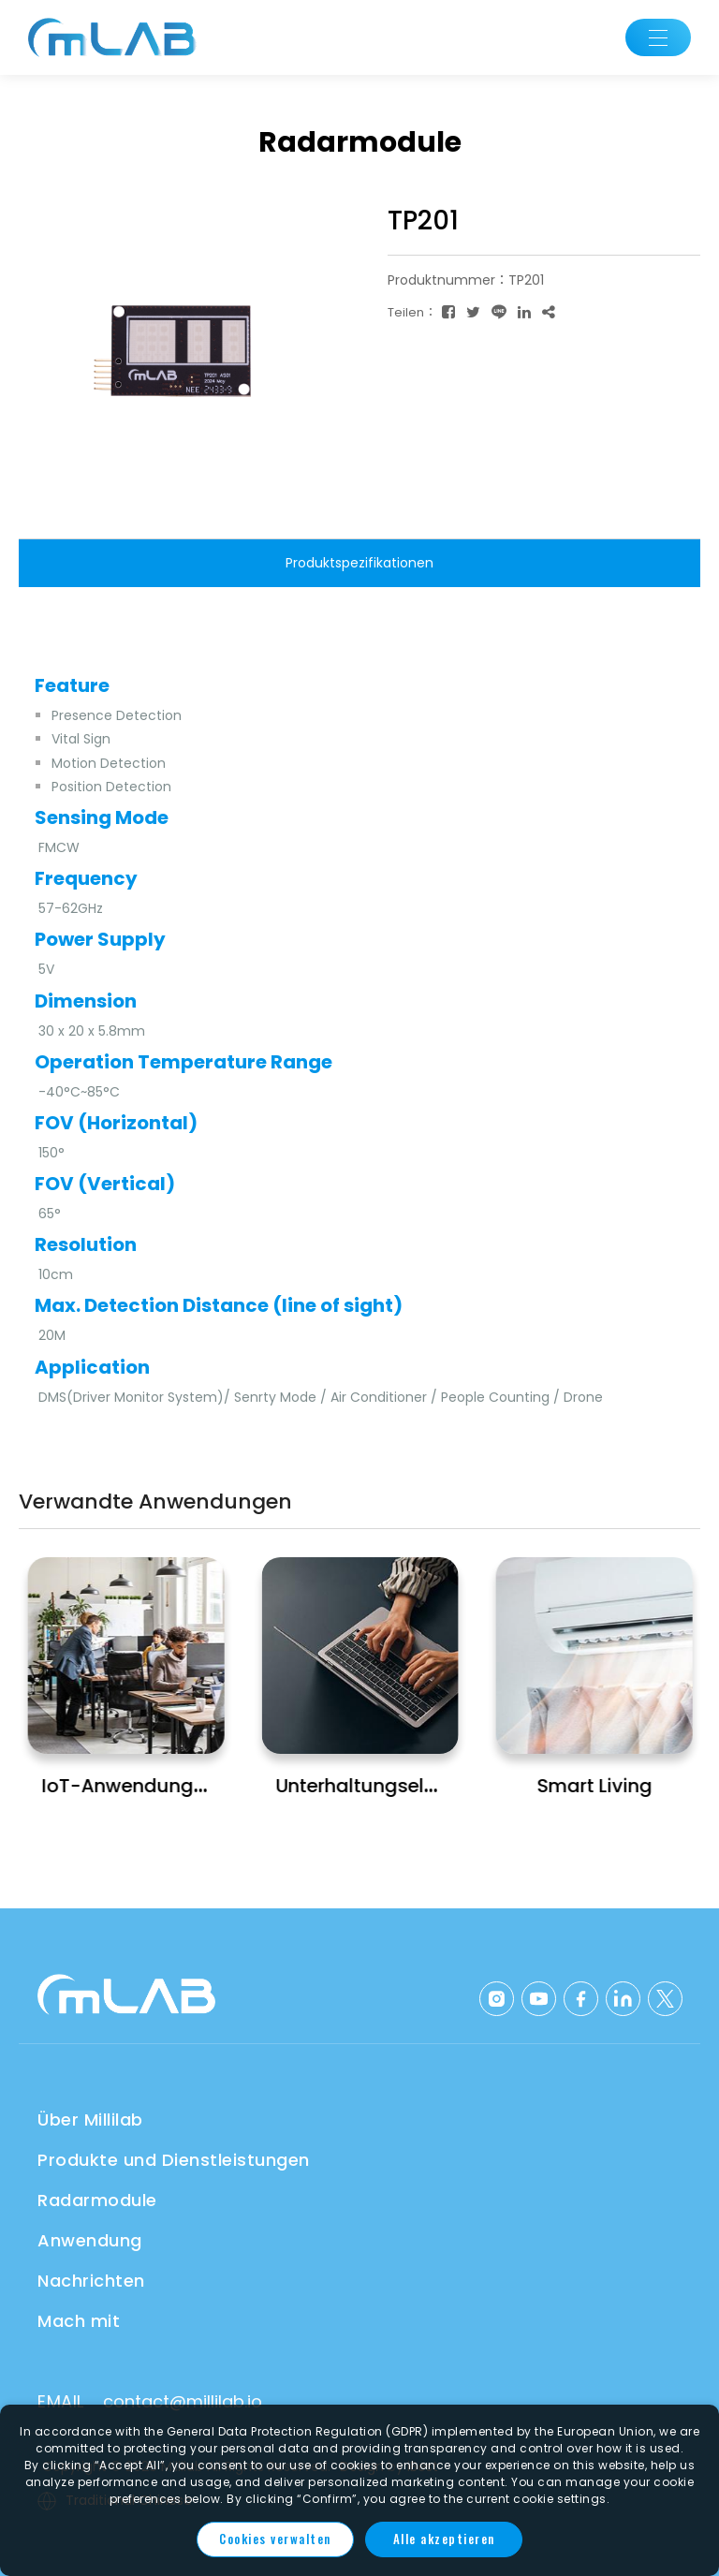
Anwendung (89, 2240)
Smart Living (595, 1786)
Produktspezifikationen (359, 562)
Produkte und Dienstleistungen (173, 2159)
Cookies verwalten (275, 2538)
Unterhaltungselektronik (387, 1786)
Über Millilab (90, 2119)
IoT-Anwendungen (129, 1786)
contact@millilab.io (182, 2401)
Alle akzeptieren (444, 2538)
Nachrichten (91, 2280)
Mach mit (78, 2321)
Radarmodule (97, 2200)
